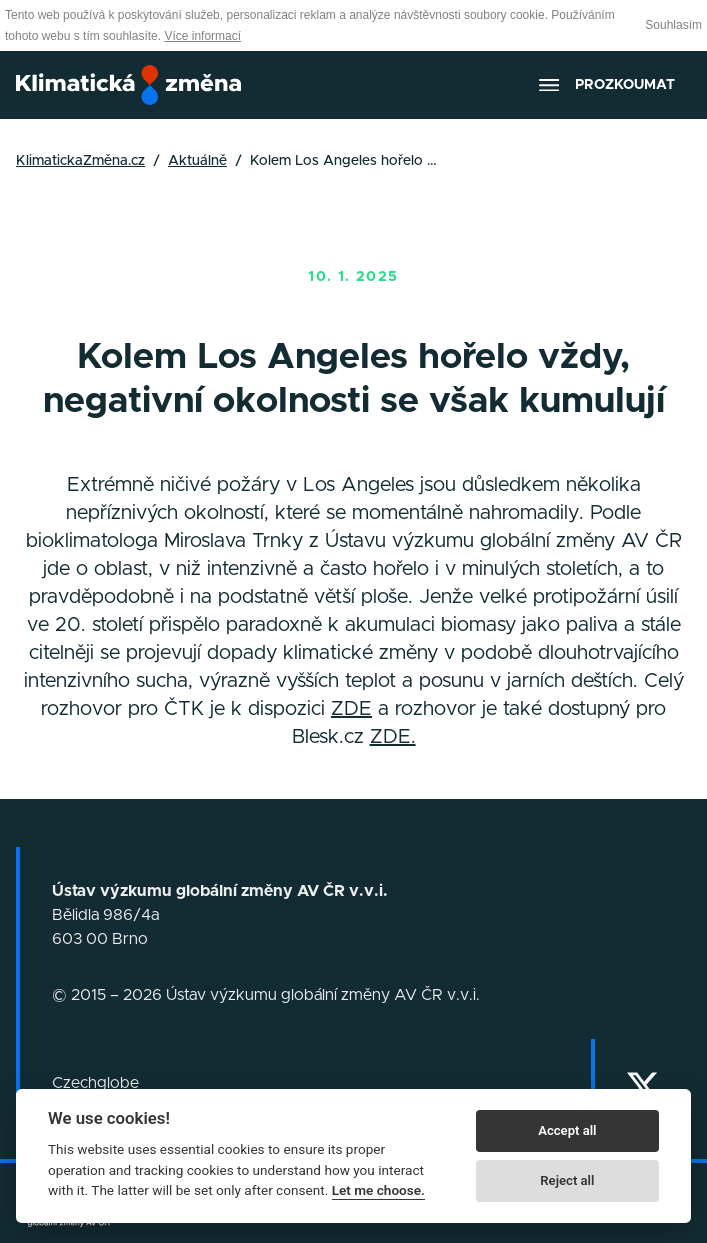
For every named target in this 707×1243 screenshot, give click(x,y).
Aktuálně (197, 161)
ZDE (351, 709)
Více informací (202, 36)
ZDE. (393, 737)
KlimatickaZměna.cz (80, 161)
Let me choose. (378, 1190)
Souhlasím (673, 25)
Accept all (567, 1130)
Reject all (567, 1180)
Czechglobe (95, 1083)
